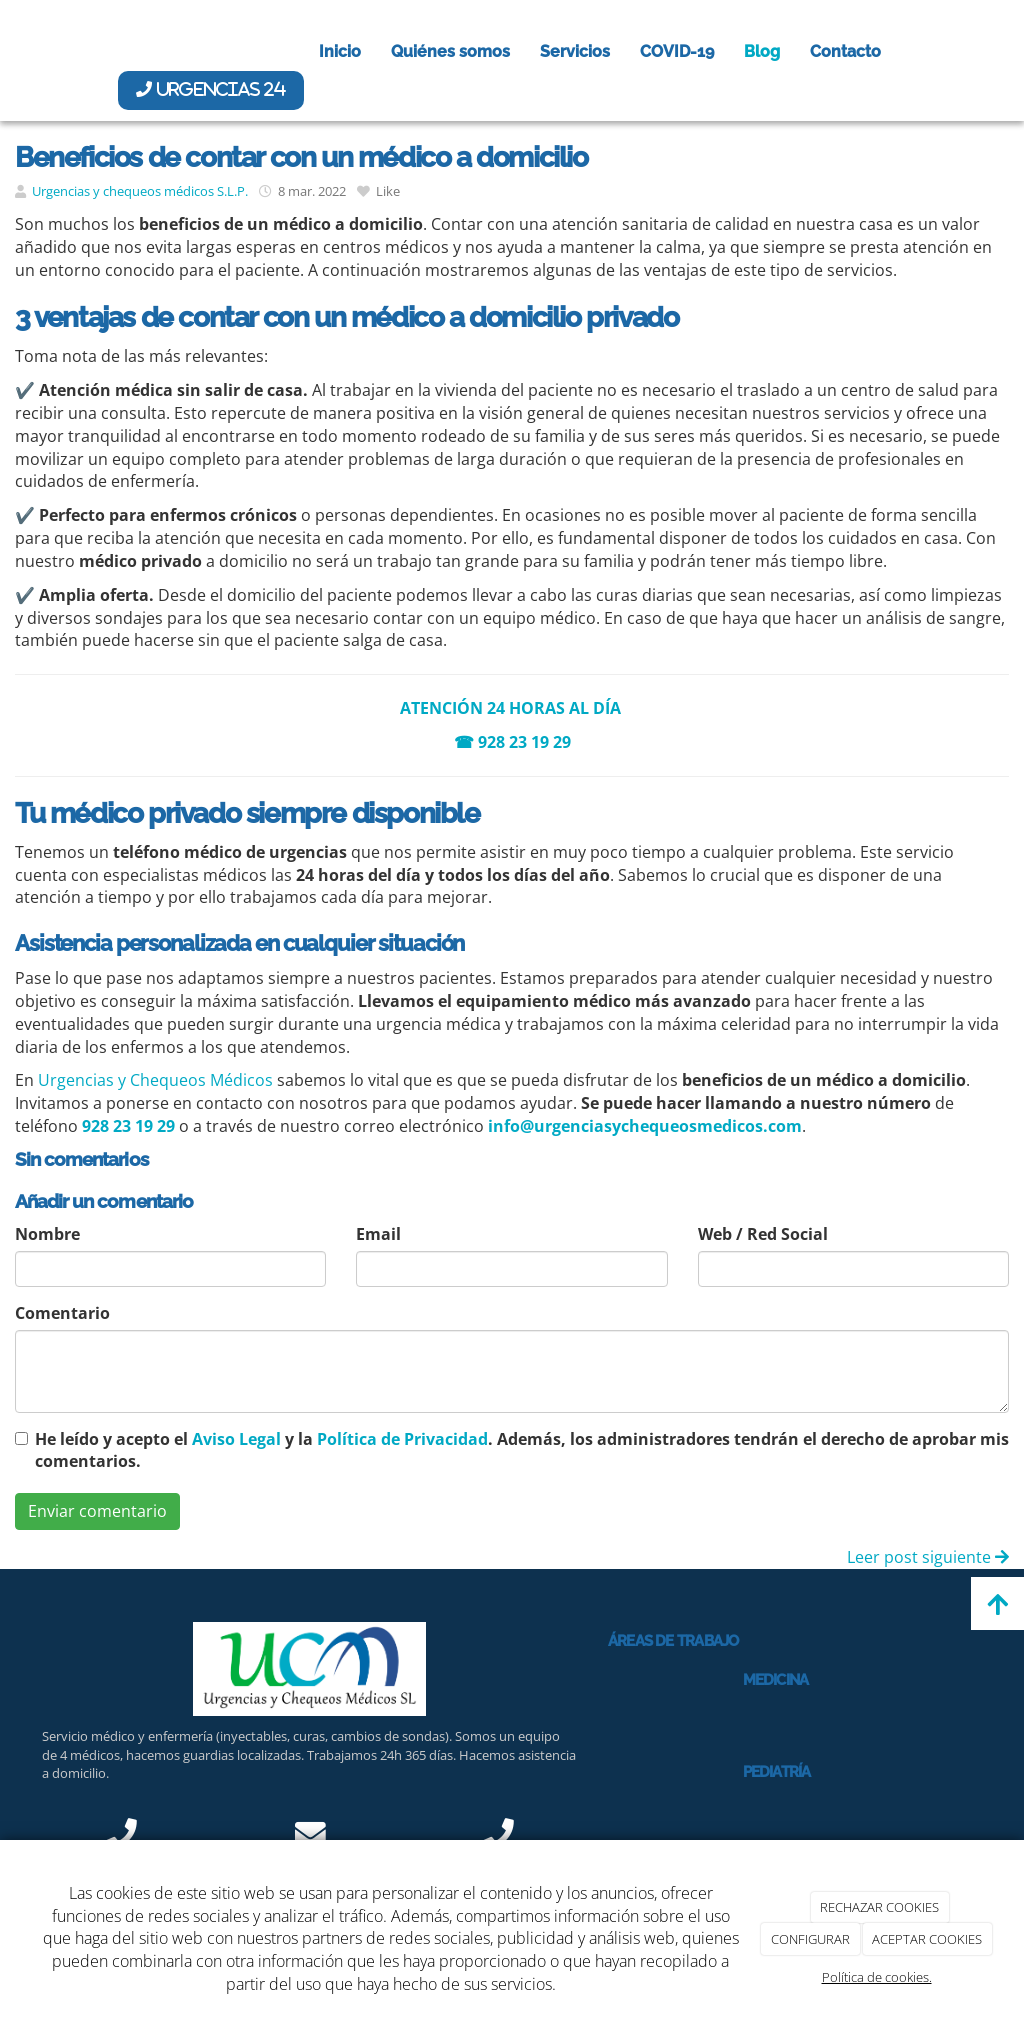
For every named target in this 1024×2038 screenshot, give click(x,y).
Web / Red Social (763, 1234)
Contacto (845, 51)
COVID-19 (677, 51)
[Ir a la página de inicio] (22, 52)
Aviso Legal (236, 1439)
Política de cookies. (877, 1977)
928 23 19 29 (524, 742)
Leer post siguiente (928, 1557)
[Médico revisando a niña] (660, 1792)
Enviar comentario (97, 1511)
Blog (762, 51)
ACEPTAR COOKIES (927, 1939)
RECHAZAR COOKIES (879, 1907)
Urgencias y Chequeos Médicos (155, 1080)
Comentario (62, 1313)
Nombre (47, 1234)
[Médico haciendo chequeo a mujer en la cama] (660, 1700)
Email (378, 1234)
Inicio (340, 51)
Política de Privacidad (402, 1439)
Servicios (575, 51)
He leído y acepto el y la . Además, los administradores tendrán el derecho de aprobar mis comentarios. (522, 1450)
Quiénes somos (450, 51)
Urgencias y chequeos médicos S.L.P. (140, 191)
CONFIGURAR (810, 1939)
